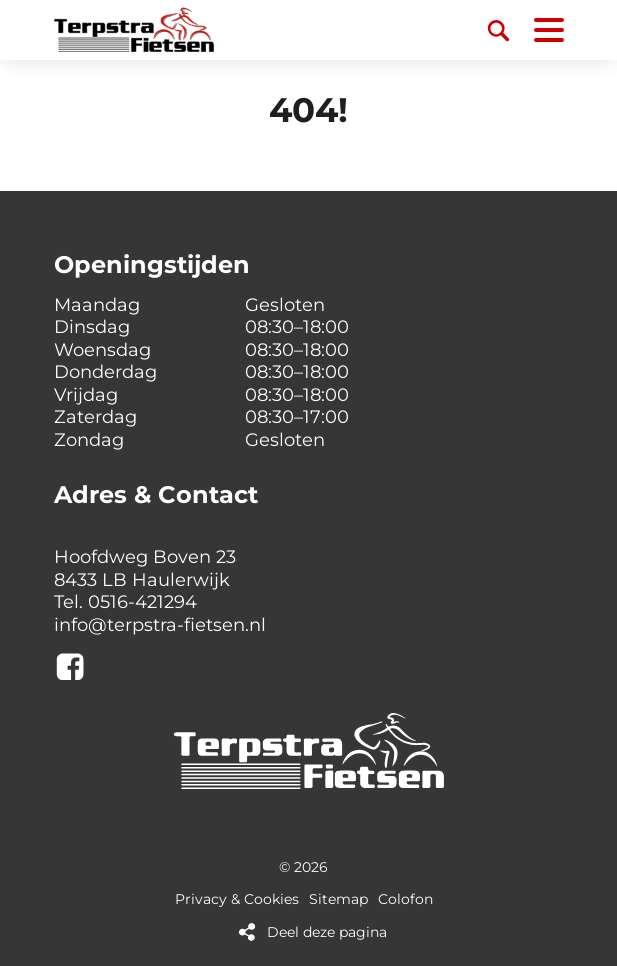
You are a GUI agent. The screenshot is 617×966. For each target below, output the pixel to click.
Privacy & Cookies (237, 899)
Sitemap (338, 899)
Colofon (405, 899)
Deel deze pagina (327, 932)
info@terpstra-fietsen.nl (160, 625)
